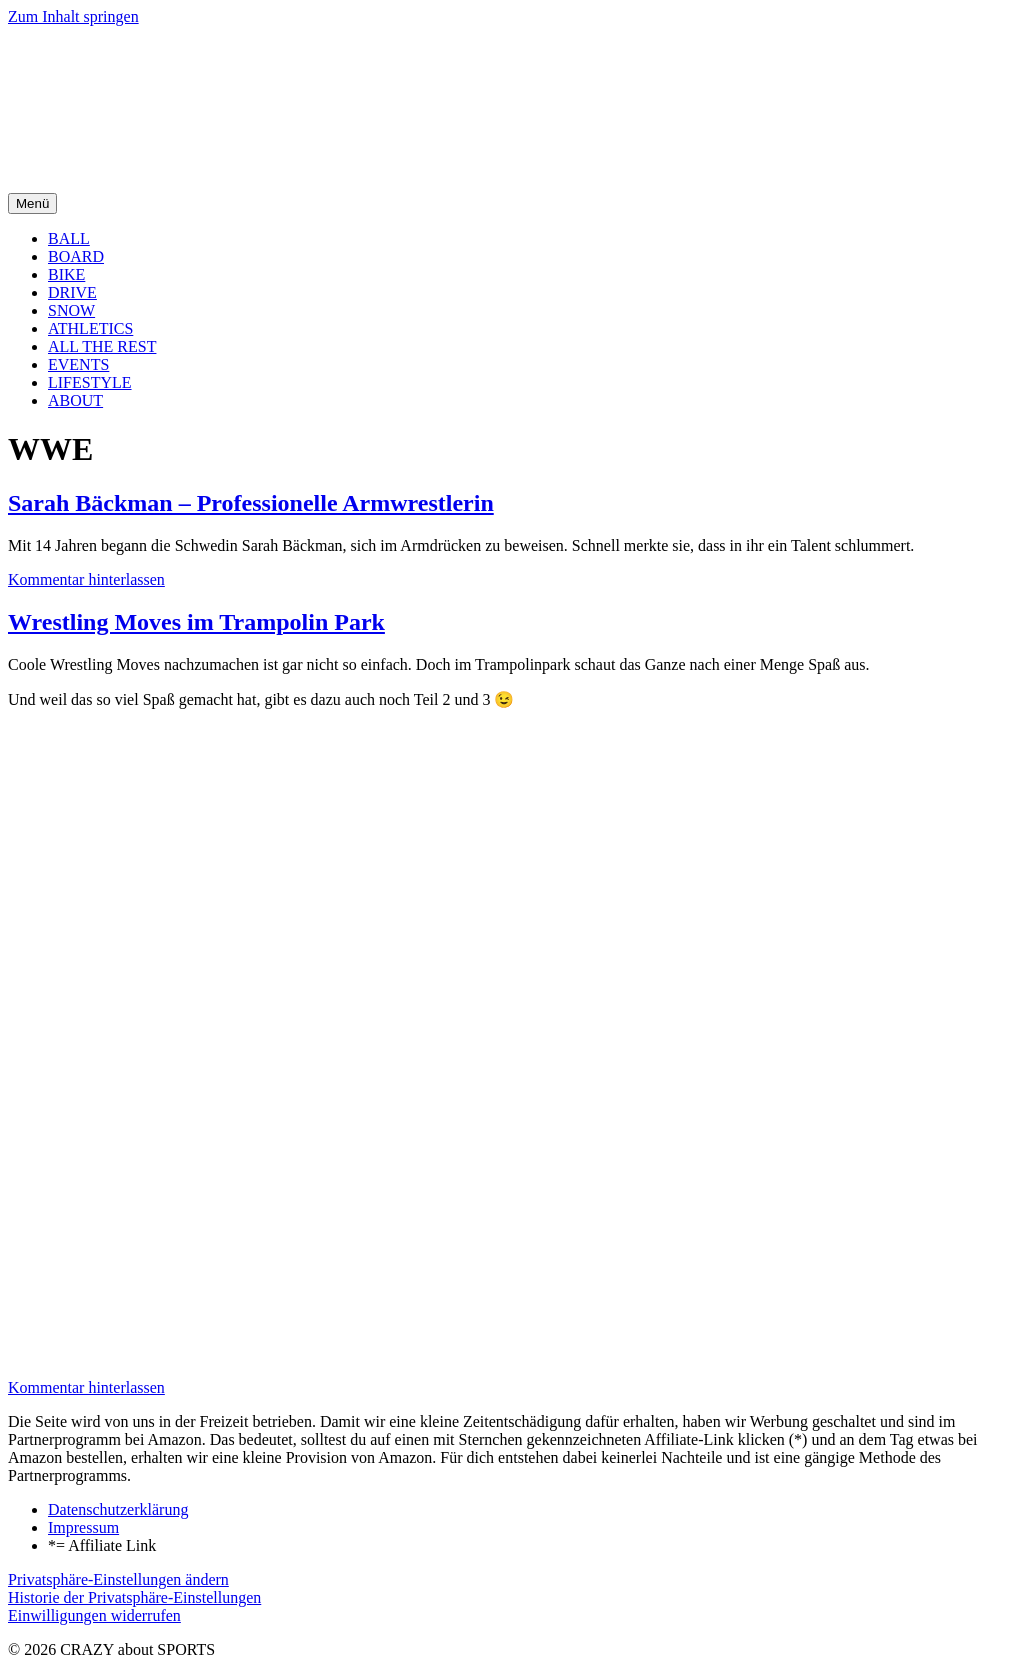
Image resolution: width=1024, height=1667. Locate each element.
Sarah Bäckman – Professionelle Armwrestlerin (251, 503)
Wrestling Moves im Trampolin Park (196, 622)
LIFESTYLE (90, 382)
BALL (69, 238)
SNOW (71, 310)
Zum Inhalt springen (73, 16)
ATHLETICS (90, 328)
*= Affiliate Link (102, 1545)
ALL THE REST (102, 346)
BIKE (66, 274)
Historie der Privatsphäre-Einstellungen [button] (134, 1597)
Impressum (83, 1527)
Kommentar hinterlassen (86, 579)
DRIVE (72, 292)
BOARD (76, 256)
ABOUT (75, 400)
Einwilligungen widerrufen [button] (94, 1615)
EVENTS (78, 364)
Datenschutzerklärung (118, 1509)
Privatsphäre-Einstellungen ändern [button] (118, 1579)
